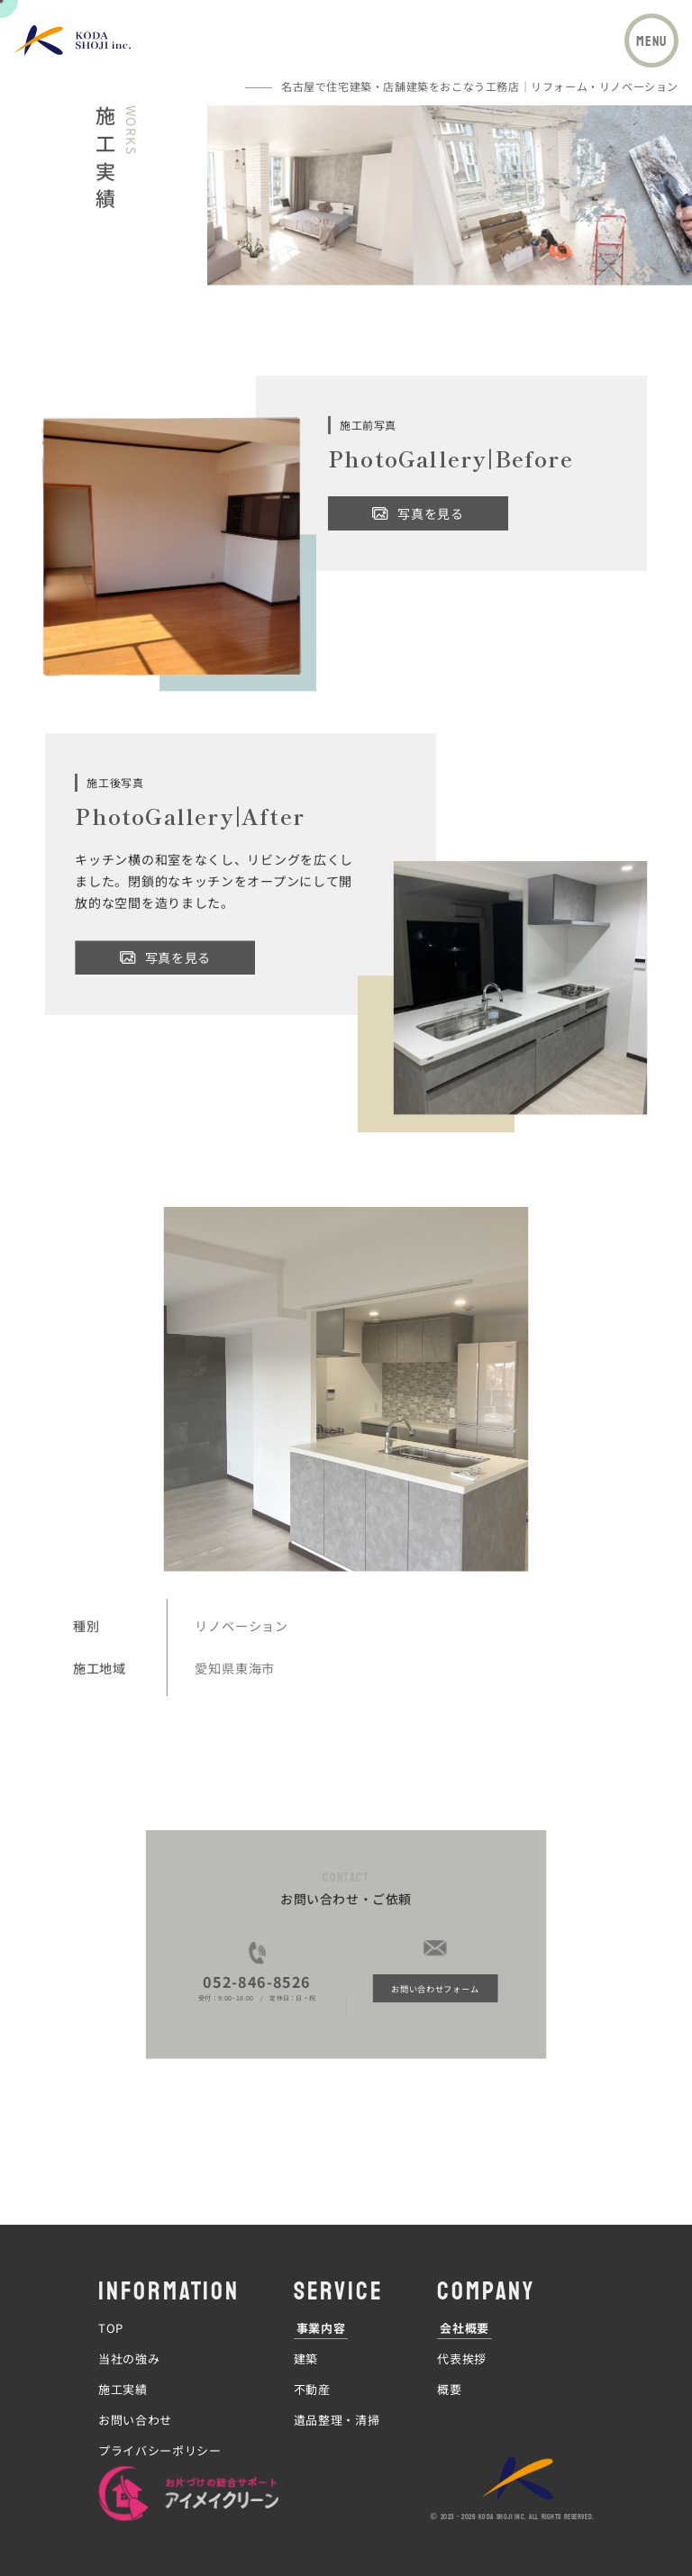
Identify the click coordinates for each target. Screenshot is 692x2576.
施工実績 (123, 2390)
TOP (110, 2329)
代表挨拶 (462, 2360)
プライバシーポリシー (160, 2451)
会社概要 (464, 2329)
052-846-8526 (289, 1926)
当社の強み (128, 2360)
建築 (306, 2360)
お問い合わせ (135, 2421)
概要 (449, 2390)
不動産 (312, 2390)
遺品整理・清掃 (337, 2421)
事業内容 (321, 2329)
